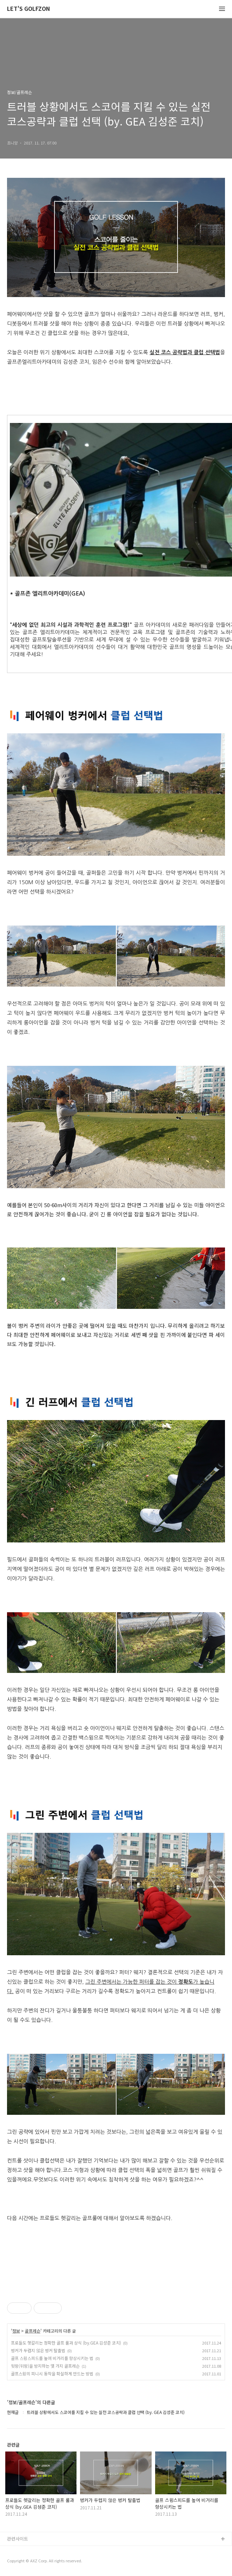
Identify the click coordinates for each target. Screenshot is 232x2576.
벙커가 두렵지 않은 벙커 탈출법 (38, 2350)
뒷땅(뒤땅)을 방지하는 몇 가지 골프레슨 (45, 2366)
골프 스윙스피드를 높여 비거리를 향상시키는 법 (52, 2358)
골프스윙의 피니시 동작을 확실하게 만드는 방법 (52, 2373)
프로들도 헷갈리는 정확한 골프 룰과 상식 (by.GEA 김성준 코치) (66, 2343)
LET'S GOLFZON (28, 9)
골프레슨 (32, 2331)
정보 (16, 2331)
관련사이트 (17, 2538)
